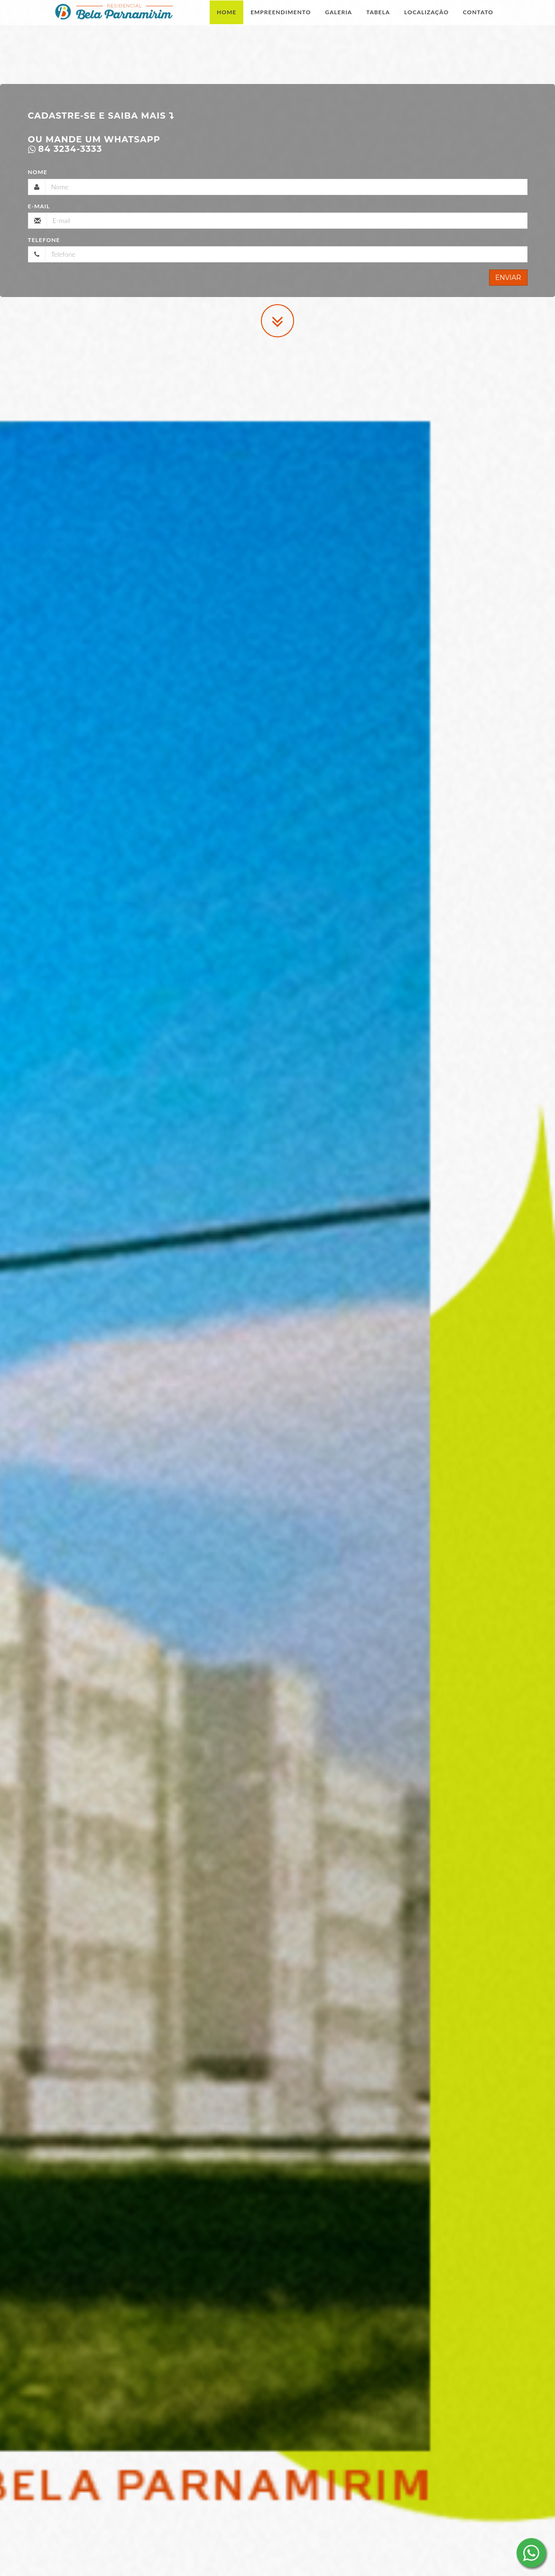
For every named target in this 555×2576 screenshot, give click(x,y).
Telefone (44, 239)
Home (226, 21)
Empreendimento (280, 21)
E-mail (39, 206)
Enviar (508, 277)
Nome (37, 172)
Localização (426, 21)
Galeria (338, 21)
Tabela (378, 21)
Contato (478, 21)
